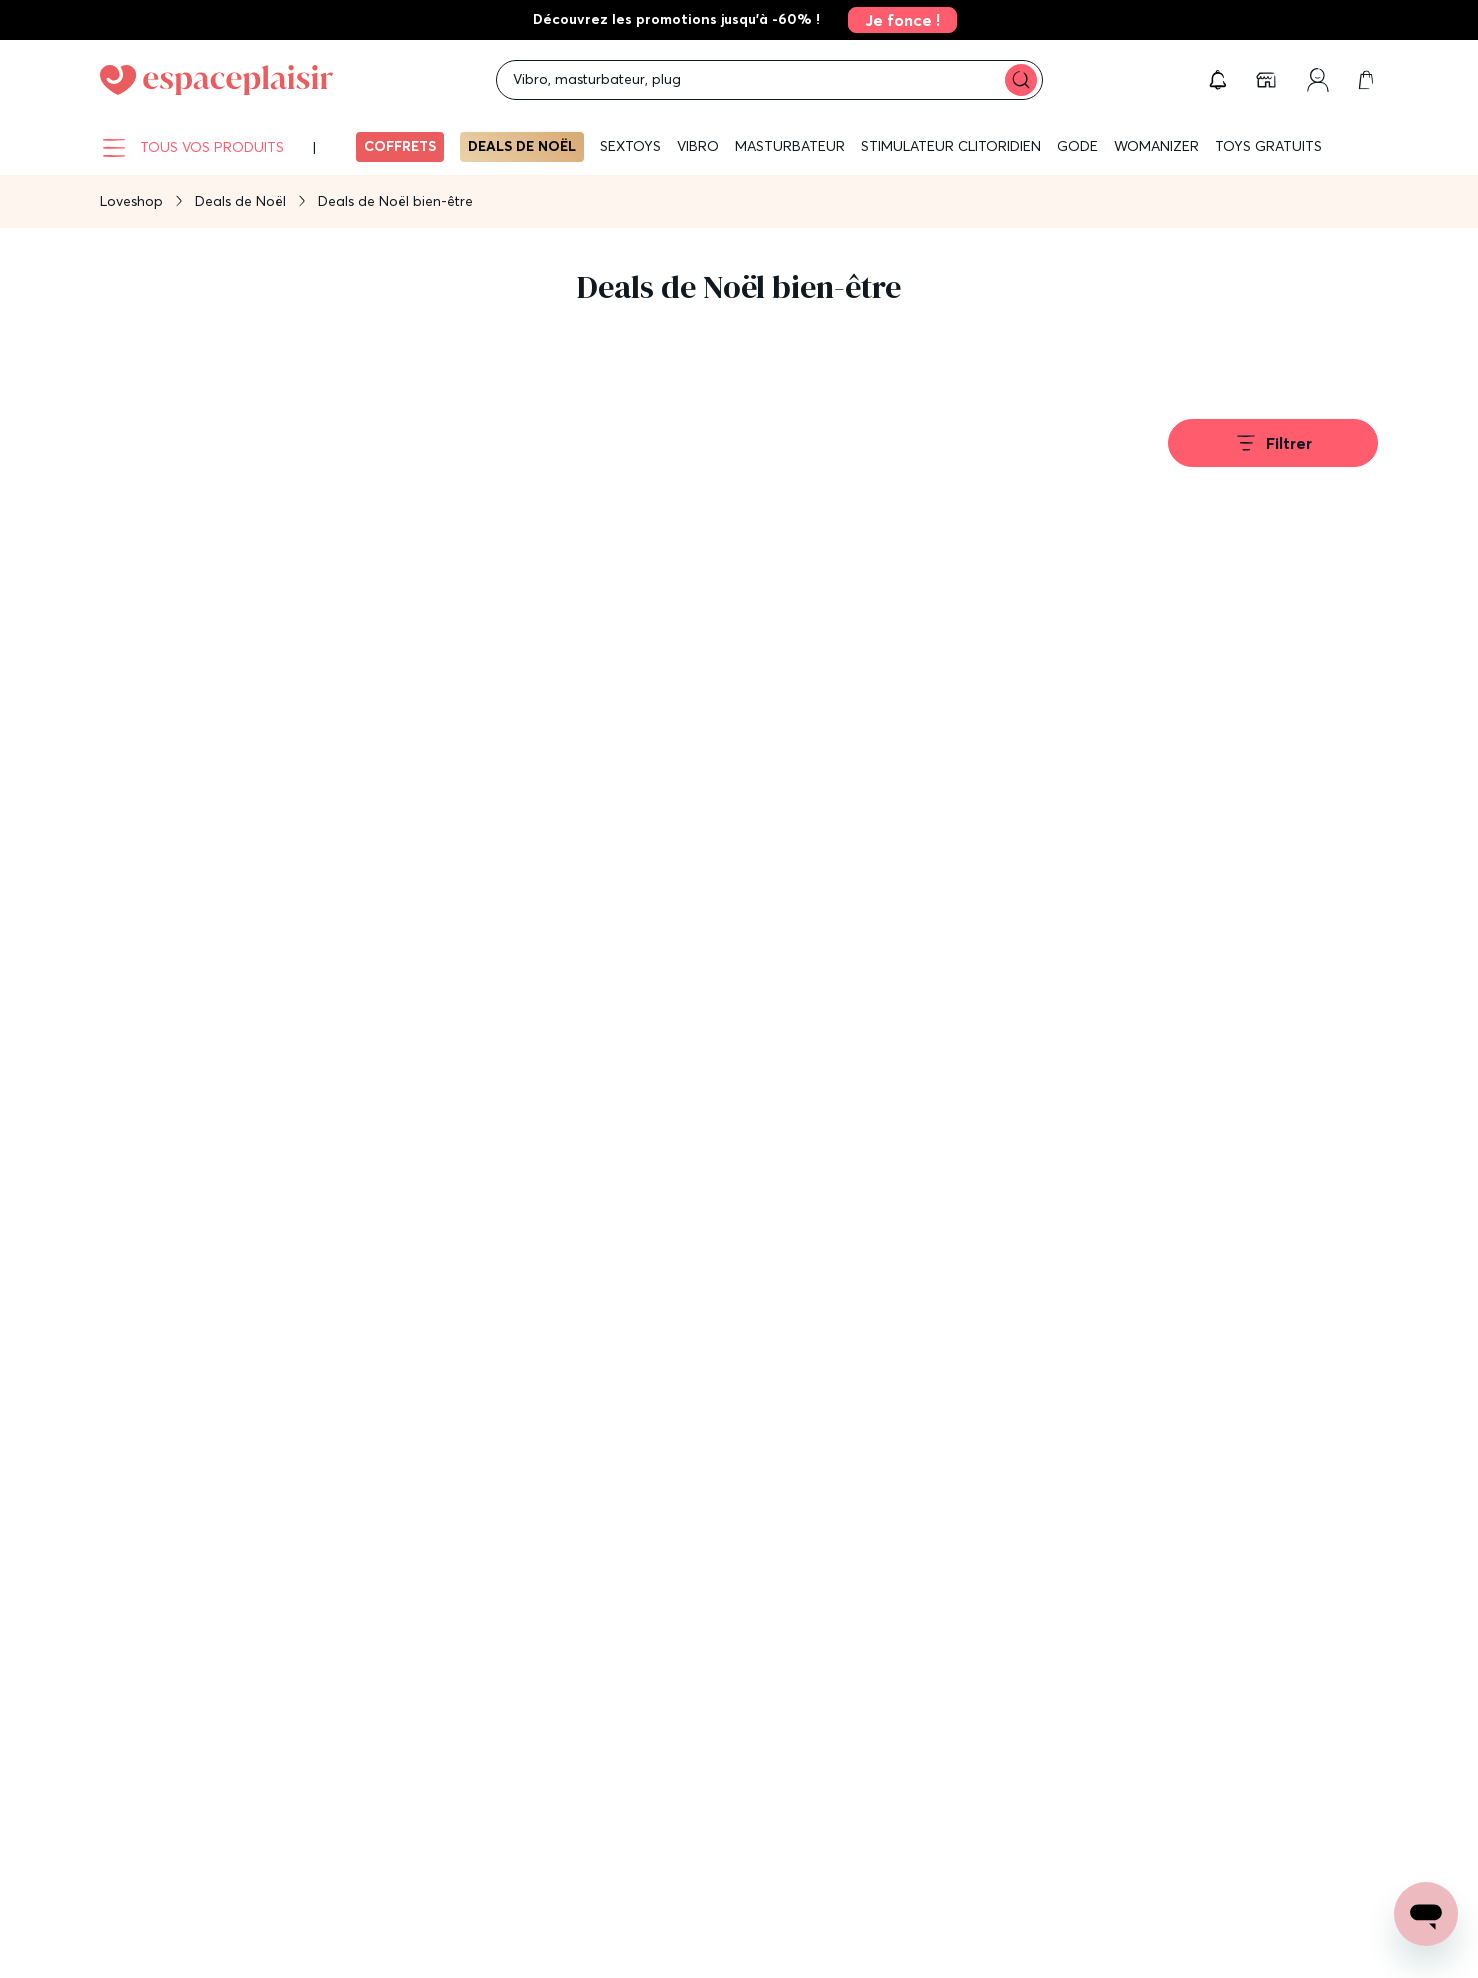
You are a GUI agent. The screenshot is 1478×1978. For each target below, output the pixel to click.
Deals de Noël (522, 146)
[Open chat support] (1426, 1914)
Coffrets (400, 146)
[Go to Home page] (216, 80)
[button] (1218, 80)
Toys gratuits (1268, 146)
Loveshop (131, 201)
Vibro (698, 146)
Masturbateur (790, 146)
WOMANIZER (1156, 146)
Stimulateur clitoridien (951, 146)
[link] (896, 20)
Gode (1077, 146)
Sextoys (630, 146)
